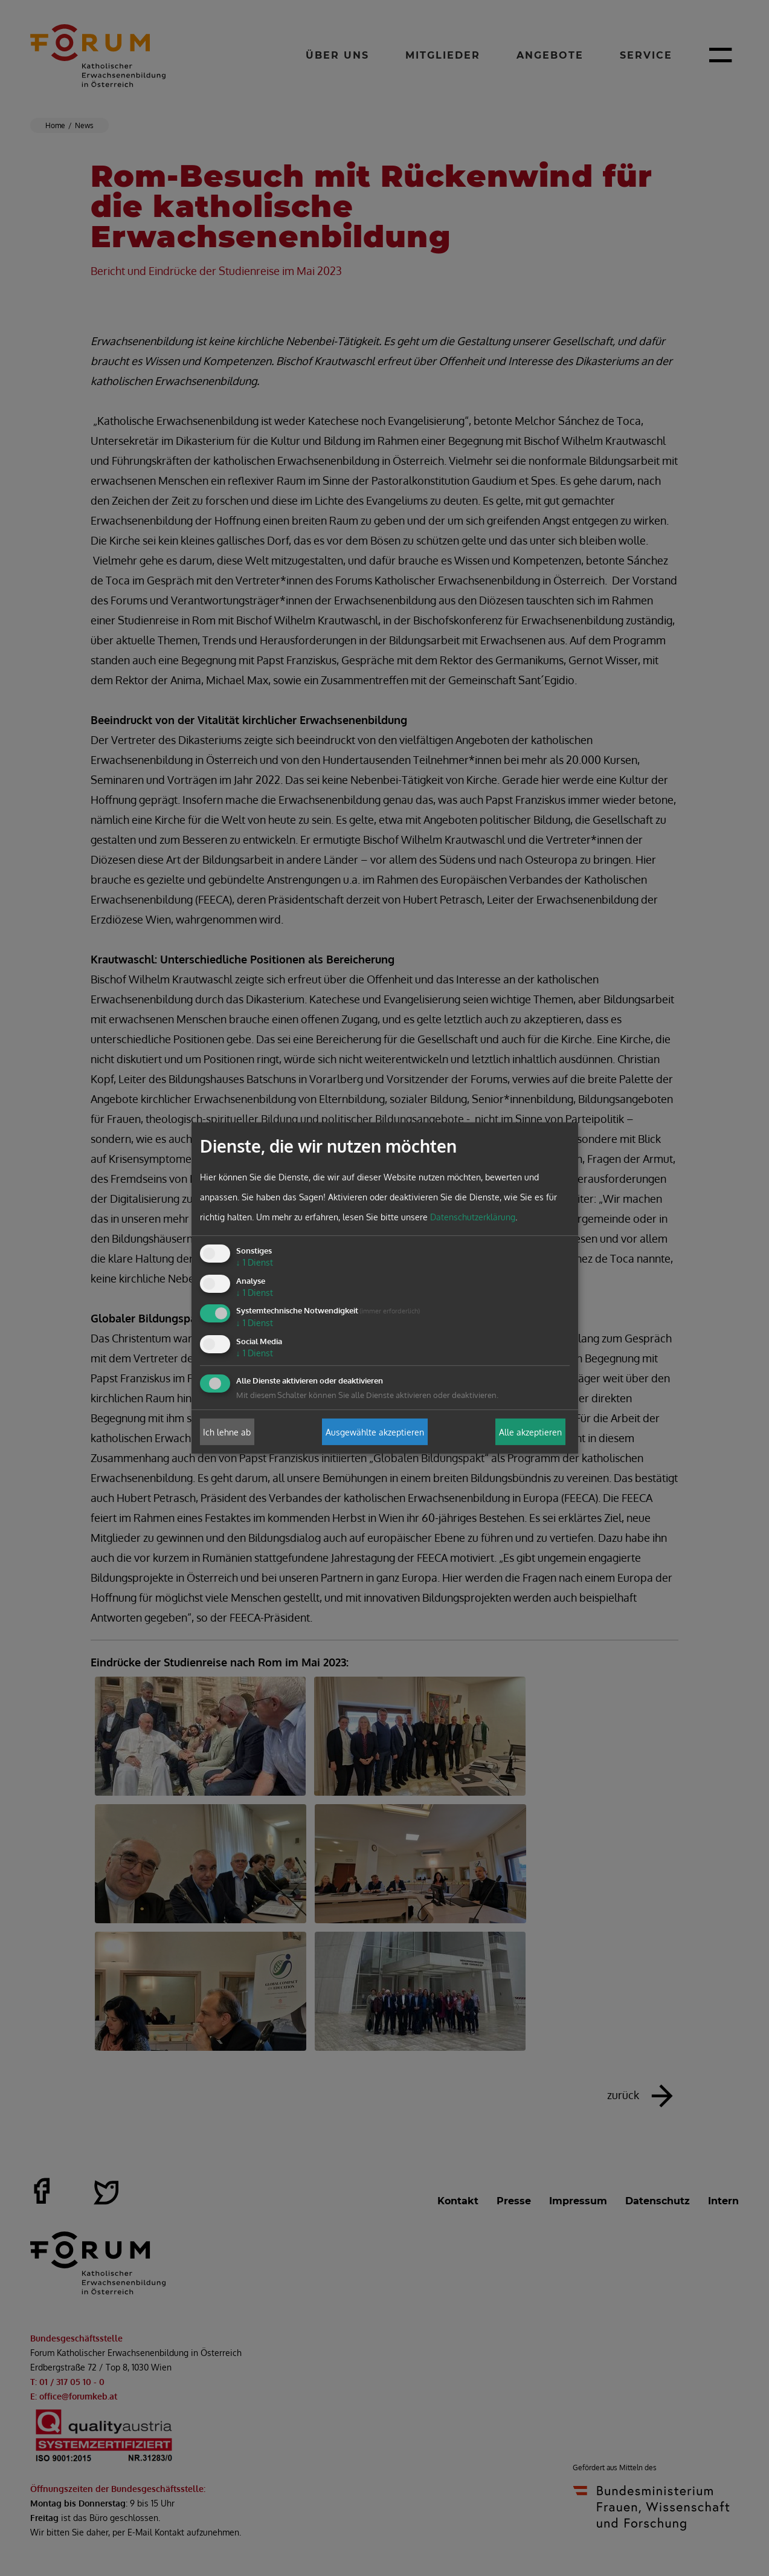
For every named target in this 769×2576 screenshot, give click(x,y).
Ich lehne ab (227, 1431)
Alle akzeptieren (530, 1431)
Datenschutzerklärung (472, 1217)
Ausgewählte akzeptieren (375, 1431)
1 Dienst (254, 1262)
